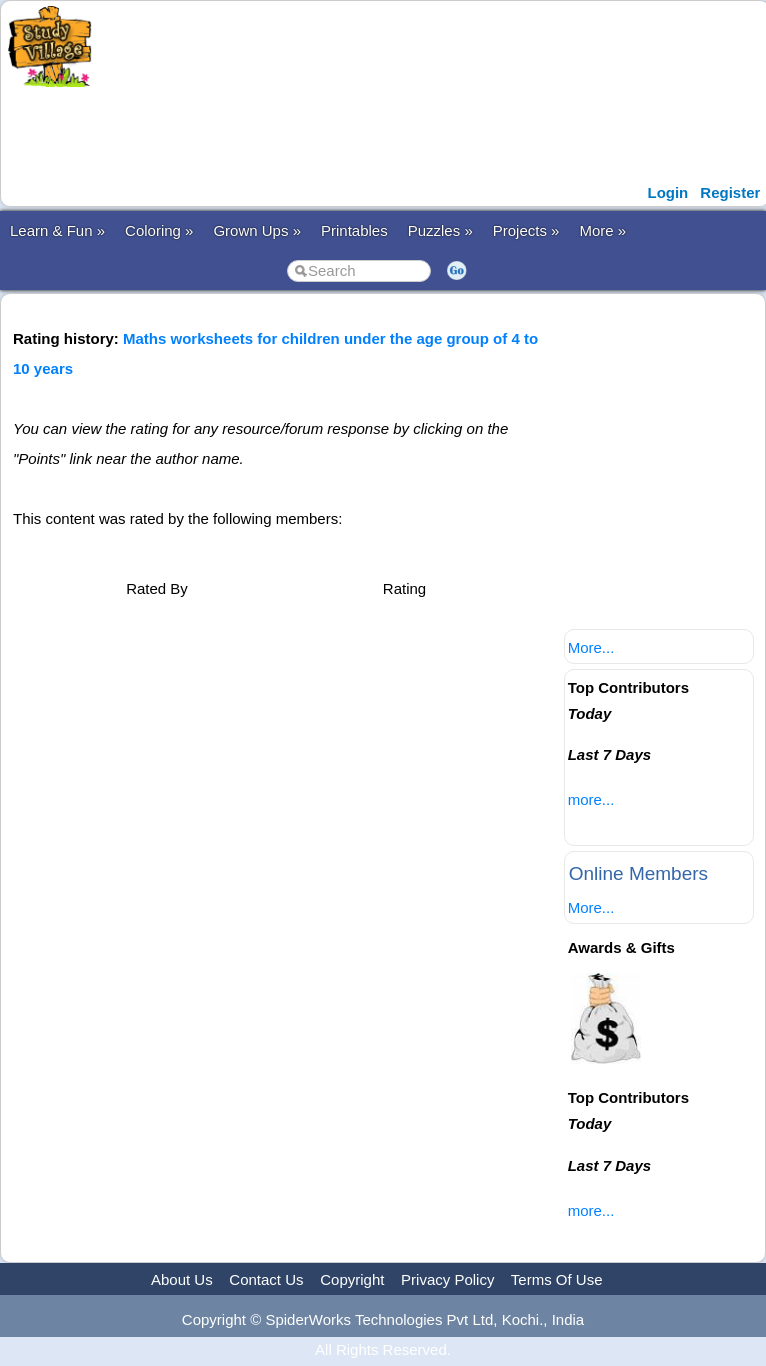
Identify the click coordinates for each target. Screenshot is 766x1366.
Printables (354, 230)
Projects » (526, 230)
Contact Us (266, 1279)
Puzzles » (440, 230)
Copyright (352, 1279)
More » (602, 230)
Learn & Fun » (57, 230)
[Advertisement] (401, 133)
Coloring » (159, 230)
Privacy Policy (447, 1279)
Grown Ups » (257, 230)
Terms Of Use (557, 1279)
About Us (182, 1279)
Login (667, 192)
